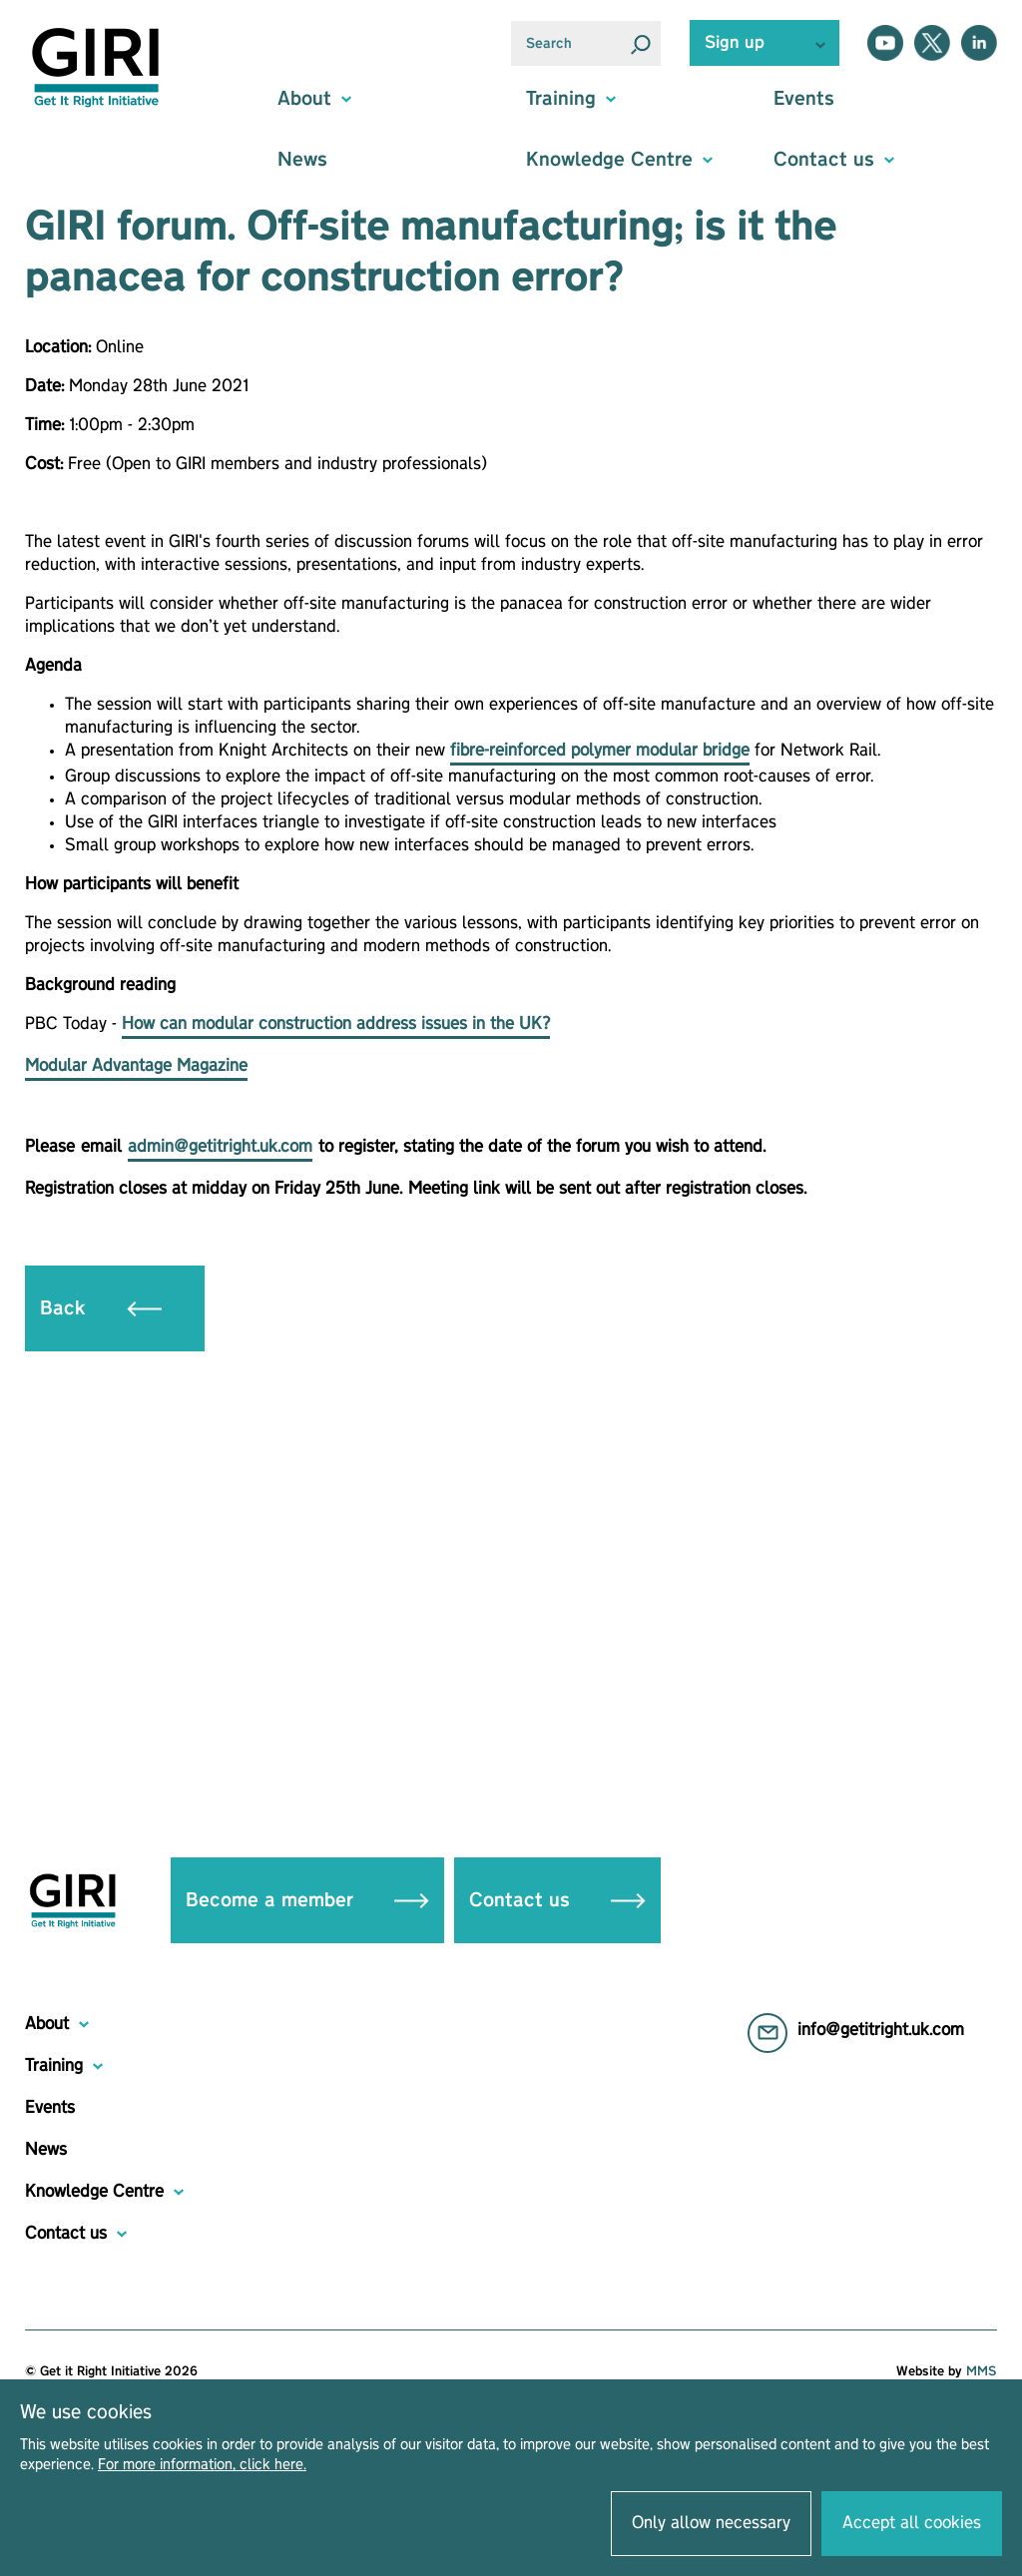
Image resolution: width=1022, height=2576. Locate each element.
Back (101, 1308)
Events (803, 99)
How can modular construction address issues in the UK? (336, 1024)
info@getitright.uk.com (880, 2030)
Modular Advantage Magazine (136, 1066)
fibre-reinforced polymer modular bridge (600, 751)
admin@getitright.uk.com (220, 1147)
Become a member (307, 1900)
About (47, 2024)
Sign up (735, 43)
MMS (981, 2371)
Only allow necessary (711, 2523)
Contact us (557, 1900)
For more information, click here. (202, 2465)
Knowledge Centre (94, 2192)
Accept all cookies (911, 2523)
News (302, 160)
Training (54, 2066)
